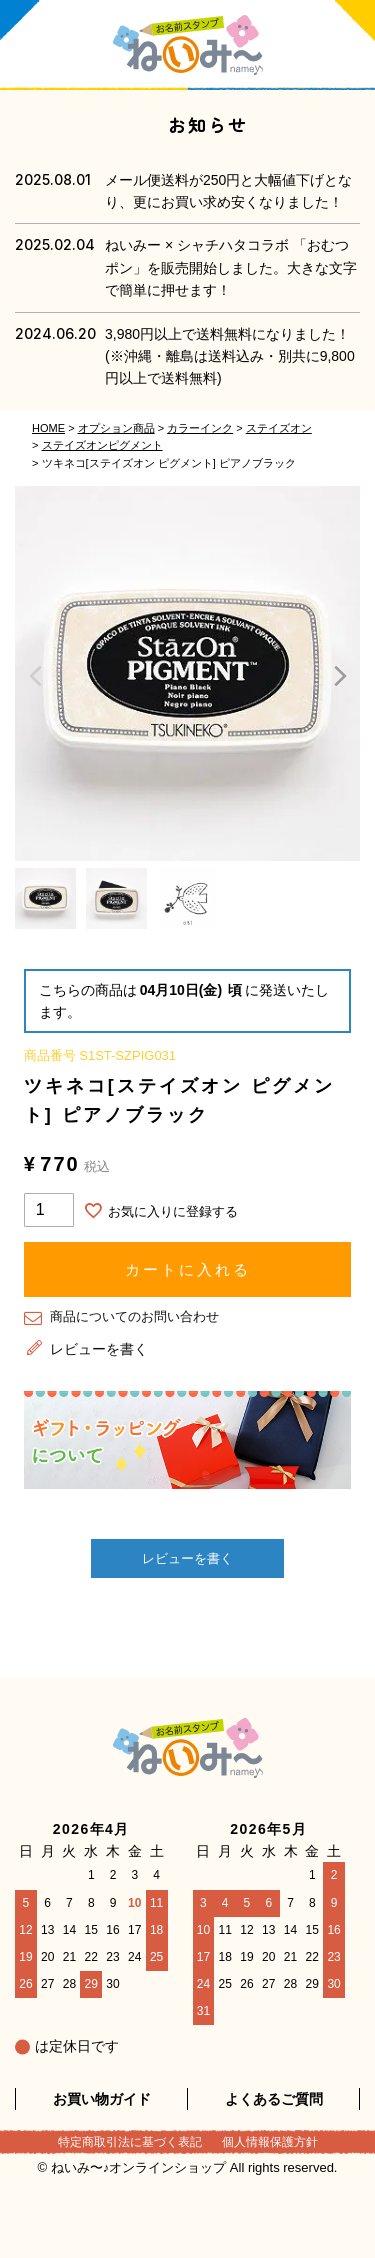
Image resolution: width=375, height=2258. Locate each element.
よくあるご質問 (274, 2099)
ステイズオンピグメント (102, 445)
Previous (35, 676)
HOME (48, 428)
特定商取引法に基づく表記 (130, 2142)
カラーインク (200, 428)
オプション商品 (116, 428)
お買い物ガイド (102, 2099)
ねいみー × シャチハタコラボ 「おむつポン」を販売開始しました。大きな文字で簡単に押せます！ (231, 267)
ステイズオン (279, 428)
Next (340, 676)
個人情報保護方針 (270, 2142)
